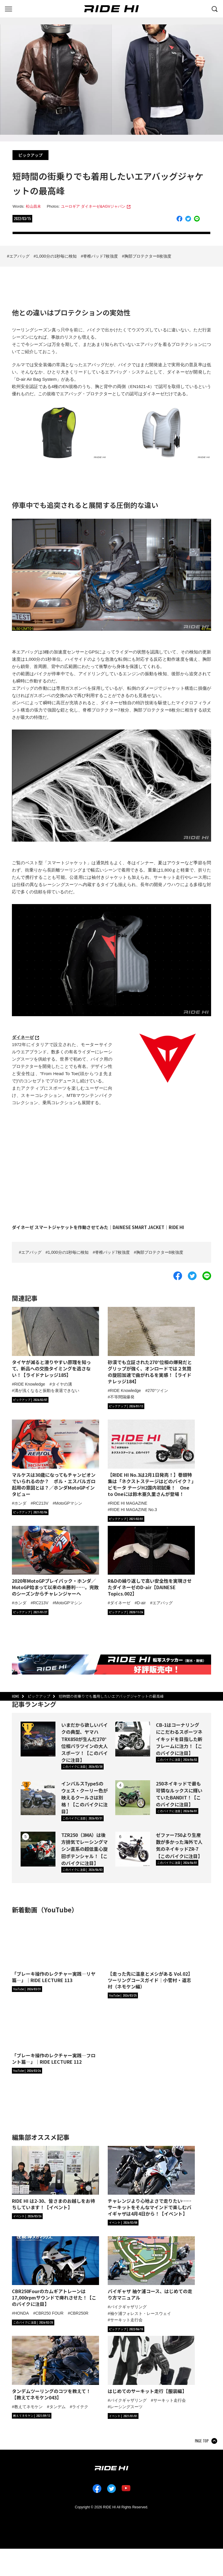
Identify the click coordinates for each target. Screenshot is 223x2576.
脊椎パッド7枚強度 (100, 256)
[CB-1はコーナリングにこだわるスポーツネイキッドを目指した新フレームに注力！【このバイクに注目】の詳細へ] (132, 1739)
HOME (15, 1696)
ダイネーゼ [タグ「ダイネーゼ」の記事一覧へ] (120, 1602)
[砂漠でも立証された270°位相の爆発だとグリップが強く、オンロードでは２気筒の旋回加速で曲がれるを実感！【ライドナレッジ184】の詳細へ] (151, 1345)
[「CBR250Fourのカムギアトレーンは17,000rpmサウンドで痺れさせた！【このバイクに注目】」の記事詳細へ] (55, 2271)
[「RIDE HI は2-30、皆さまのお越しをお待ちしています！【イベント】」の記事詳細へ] (55, 2178)
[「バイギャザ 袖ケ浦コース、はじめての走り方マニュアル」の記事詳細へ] (151, 2268)
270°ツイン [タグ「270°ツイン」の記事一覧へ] (158, 1390)
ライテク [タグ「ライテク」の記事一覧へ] (80, 2406)
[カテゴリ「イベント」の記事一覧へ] (27, 2216)
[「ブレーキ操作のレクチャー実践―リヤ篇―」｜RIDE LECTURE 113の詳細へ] (55, 1950)
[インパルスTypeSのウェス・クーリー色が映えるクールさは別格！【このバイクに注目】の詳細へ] (38, 1797)
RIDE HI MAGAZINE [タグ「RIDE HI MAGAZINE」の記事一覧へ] (128, 1503)
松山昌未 (33, 206)
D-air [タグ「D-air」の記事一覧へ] (141, 1602)
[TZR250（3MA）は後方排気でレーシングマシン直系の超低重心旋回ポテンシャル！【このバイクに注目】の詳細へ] (38, 1849)
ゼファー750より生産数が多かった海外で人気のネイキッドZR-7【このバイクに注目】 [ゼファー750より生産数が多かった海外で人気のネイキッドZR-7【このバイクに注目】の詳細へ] (179, 1845)
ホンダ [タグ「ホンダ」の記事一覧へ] (20, 1503)
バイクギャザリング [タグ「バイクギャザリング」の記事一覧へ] (128, 2306)
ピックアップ (30, 155)
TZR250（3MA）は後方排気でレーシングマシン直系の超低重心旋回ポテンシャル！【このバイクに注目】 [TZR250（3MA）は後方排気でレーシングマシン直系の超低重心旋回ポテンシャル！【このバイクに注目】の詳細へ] (84, 1849)
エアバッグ (19, 256)
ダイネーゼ (23, 1037)
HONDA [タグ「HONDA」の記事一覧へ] (21, 2313)
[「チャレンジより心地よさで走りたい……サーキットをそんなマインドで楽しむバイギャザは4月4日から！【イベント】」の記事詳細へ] (151, 2181)
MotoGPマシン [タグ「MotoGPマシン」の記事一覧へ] (68, 1503)
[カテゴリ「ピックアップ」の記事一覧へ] (30, 1400)
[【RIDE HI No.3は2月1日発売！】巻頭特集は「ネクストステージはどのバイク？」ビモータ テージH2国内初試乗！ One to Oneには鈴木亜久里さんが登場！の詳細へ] (151, 1458)
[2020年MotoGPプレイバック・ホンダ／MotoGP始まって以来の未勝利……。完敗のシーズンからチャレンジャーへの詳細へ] (55, 1561)
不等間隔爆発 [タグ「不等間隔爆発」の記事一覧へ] (122, 1397)
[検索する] (214, 8)
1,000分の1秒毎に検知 (56, 256)
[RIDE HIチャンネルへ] (27, 1989)
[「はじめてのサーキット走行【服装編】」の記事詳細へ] (151, 2365)
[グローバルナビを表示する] (8, 8)
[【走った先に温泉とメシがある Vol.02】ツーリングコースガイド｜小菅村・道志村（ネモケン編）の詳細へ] (151, 1954)
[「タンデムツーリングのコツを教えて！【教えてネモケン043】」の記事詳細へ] (55, 2368)
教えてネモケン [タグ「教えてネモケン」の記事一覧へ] (28, 2406)
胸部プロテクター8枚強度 (147, 256)
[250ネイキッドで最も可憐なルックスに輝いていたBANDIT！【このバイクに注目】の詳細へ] (132, 1797)
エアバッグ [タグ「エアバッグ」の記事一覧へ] (162, 1602)
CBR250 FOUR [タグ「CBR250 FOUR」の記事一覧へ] (49, 2313)
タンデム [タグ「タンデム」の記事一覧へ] (57, 2406)
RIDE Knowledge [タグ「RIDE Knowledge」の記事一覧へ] (29, 1384)
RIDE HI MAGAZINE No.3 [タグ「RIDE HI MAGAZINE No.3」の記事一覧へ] (133, 1509)
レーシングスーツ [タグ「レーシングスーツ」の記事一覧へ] (126, 2406)
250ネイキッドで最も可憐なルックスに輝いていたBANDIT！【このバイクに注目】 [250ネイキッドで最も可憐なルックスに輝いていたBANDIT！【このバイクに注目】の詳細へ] (179, 1794)
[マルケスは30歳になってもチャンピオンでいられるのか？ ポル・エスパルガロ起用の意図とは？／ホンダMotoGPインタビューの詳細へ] (55, 1458)
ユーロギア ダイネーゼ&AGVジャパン (93, 206)
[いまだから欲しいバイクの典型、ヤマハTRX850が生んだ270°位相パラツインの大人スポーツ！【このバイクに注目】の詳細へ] (38, 1739)
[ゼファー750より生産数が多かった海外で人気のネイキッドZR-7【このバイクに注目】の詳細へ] (132, 1849)
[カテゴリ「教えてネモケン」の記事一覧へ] (31, 2416)
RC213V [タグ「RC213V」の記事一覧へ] (40, 1503)
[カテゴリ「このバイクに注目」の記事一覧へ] (82, 1767)
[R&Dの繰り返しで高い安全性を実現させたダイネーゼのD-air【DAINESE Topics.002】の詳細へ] (151, 1561)
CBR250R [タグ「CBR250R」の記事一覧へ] (79, 2313)
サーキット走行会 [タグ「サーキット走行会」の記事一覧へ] (126, 2320)
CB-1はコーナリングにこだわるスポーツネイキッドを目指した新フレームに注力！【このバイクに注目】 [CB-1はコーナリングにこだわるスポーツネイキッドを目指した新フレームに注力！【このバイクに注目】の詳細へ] (179, 1738)
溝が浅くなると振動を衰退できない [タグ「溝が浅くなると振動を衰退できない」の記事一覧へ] (46, 1390)
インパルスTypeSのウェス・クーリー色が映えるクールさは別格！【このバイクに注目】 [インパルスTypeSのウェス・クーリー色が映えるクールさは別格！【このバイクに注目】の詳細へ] (84, 1797)
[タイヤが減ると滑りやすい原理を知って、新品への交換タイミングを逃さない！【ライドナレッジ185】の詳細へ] (55, 1342)
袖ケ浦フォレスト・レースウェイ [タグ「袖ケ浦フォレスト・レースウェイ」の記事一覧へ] (140, 2313)
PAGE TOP (201, 2441)
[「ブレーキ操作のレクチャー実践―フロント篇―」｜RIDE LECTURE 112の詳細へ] (55, 2032)
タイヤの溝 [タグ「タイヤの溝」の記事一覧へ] (62, 1384)
